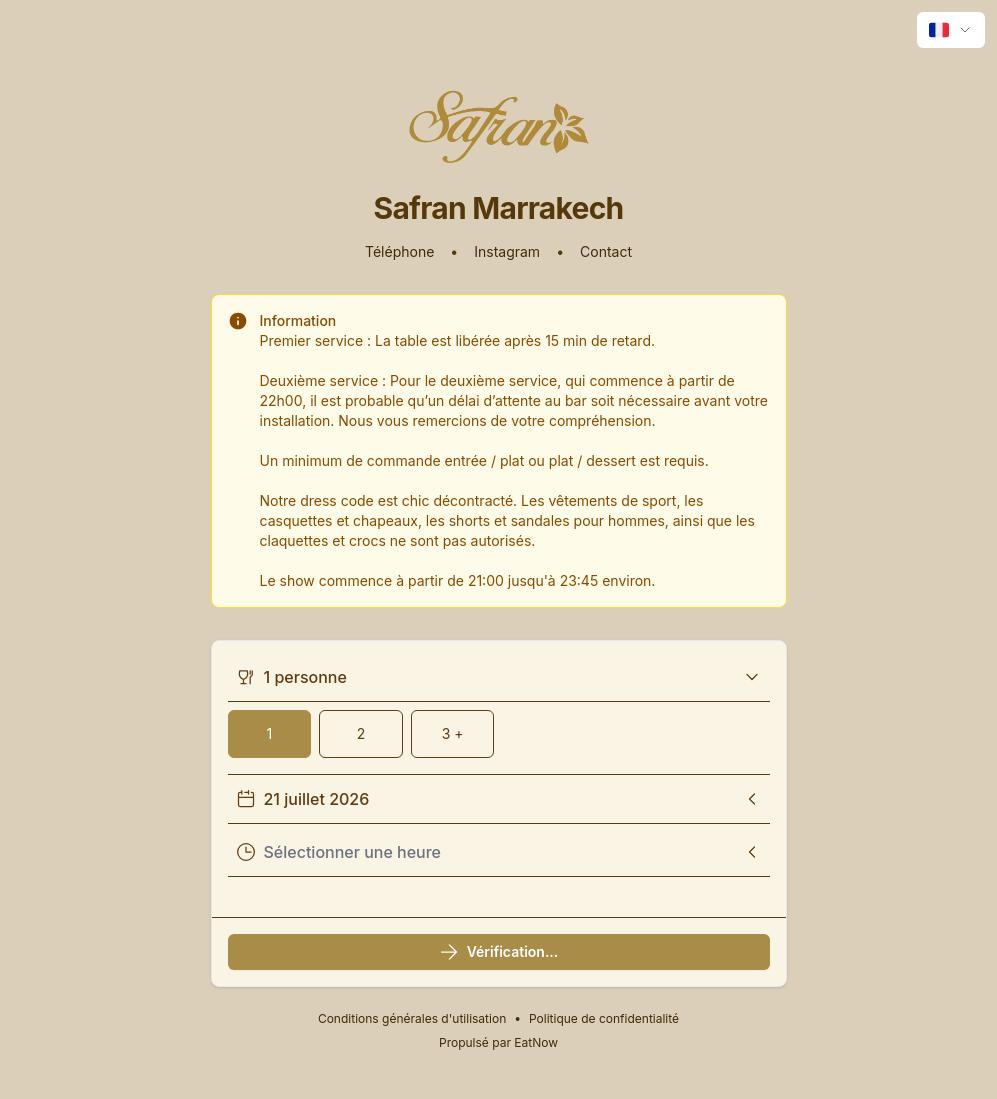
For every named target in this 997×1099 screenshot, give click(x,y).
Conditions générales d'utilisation (412, 1018)
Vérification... (499, 952)
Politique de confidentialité (604, 1018)
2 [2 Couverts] (361, 733)
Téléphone (399, 251)
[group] (499, 734)
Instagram (507, 251)
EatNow (536, 1042)
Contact (606, 251)
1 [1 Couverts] (269, 733)
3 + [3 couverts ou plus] (453, 733)
